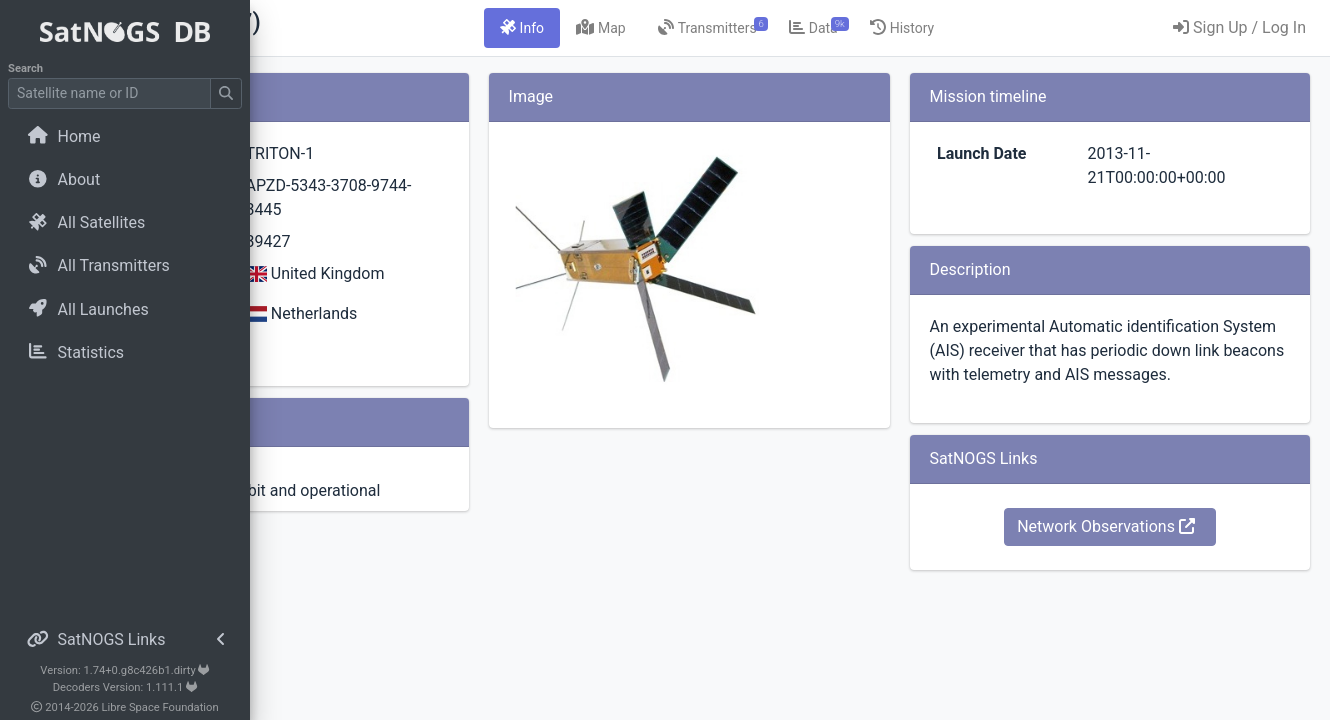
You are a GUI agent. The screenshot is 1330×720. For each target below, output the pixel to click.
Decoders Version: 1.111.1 (125, 687)
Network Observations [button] (1141, 550)
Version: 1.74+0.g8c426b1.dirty (124, 670)
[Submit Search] (226, 93)
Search (25, 68)
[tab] (627, 28)
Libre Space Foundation (160, 707)
